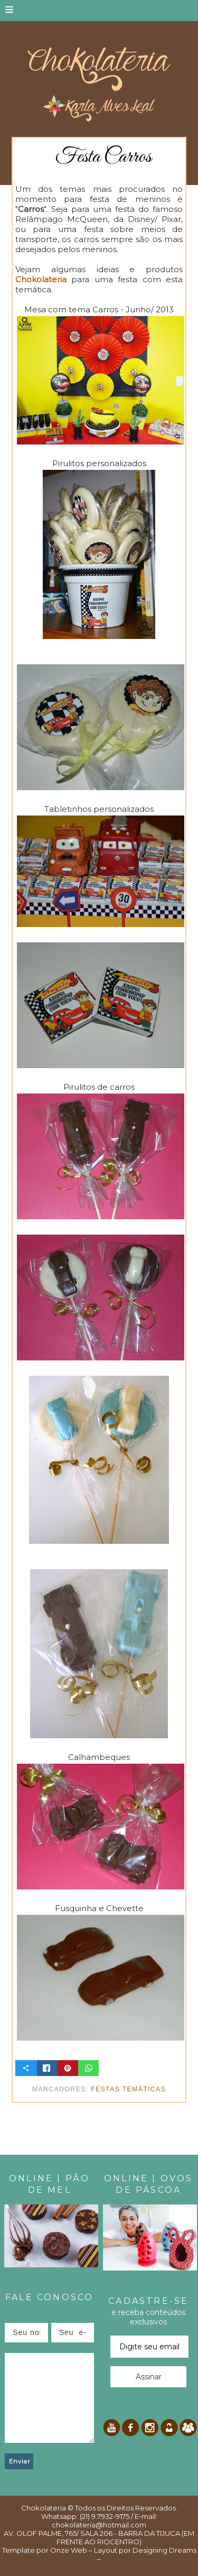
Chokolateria (43, 2508)
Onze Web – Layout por (90, 2550)
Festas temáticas (128, 2089)
